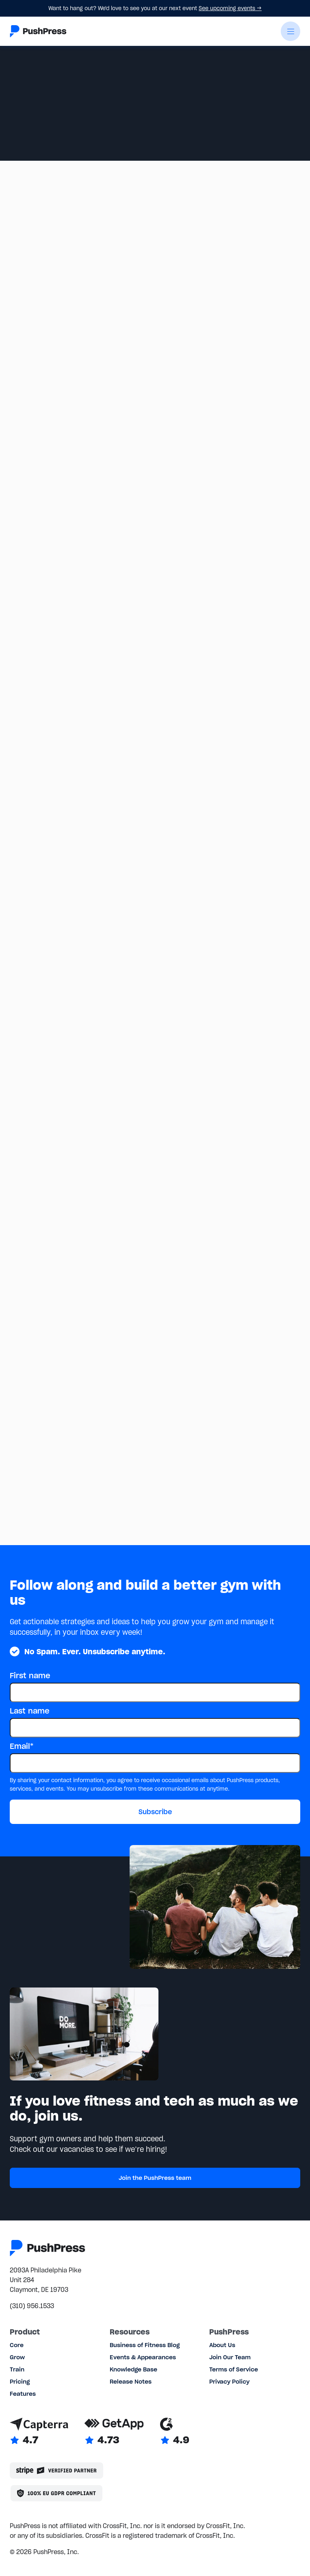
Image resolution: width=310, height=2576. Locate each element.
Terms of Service (233, 2369)
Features (23, 2393)
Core (17, 2345)
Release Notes (131, 2381)
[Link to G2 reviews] (174, 2432)
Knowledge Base (133, 2369)
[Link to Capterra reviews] (39, 2432)
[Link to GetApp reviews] (114, 2432)
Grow (17, 2357)
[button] (290, 31)
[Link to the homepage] (38, 31)
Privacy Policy (229, 2381)
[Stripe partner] (56, 2470)
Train (17, 2369)
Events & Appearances (143, 2357)
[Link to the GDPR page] (56, 2493)
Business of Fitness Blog (145, 2345)
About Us (222, 2345)
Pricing (20, 2381)
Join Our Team (230, 2357)
